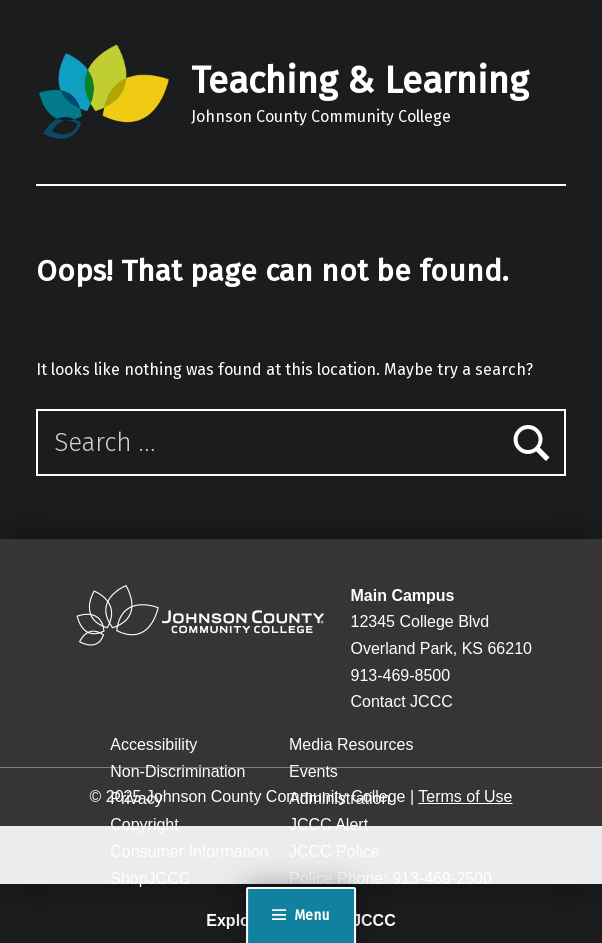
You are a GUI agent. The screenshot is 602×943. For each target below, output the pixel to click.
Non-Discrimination (177, 771)
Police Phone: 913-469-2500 (390, 878)
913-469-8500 (401, 675)
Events (313, 771)
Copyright (144, 824)
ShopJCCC (150, 878)
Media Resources (351, 744)
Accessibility (153, 744)
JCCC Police (334, 851)
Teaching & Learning (359, 81)
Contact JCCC (402, 701)
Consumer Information (189, 851)
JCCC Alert (328, 824)
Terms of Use (465, 796)
